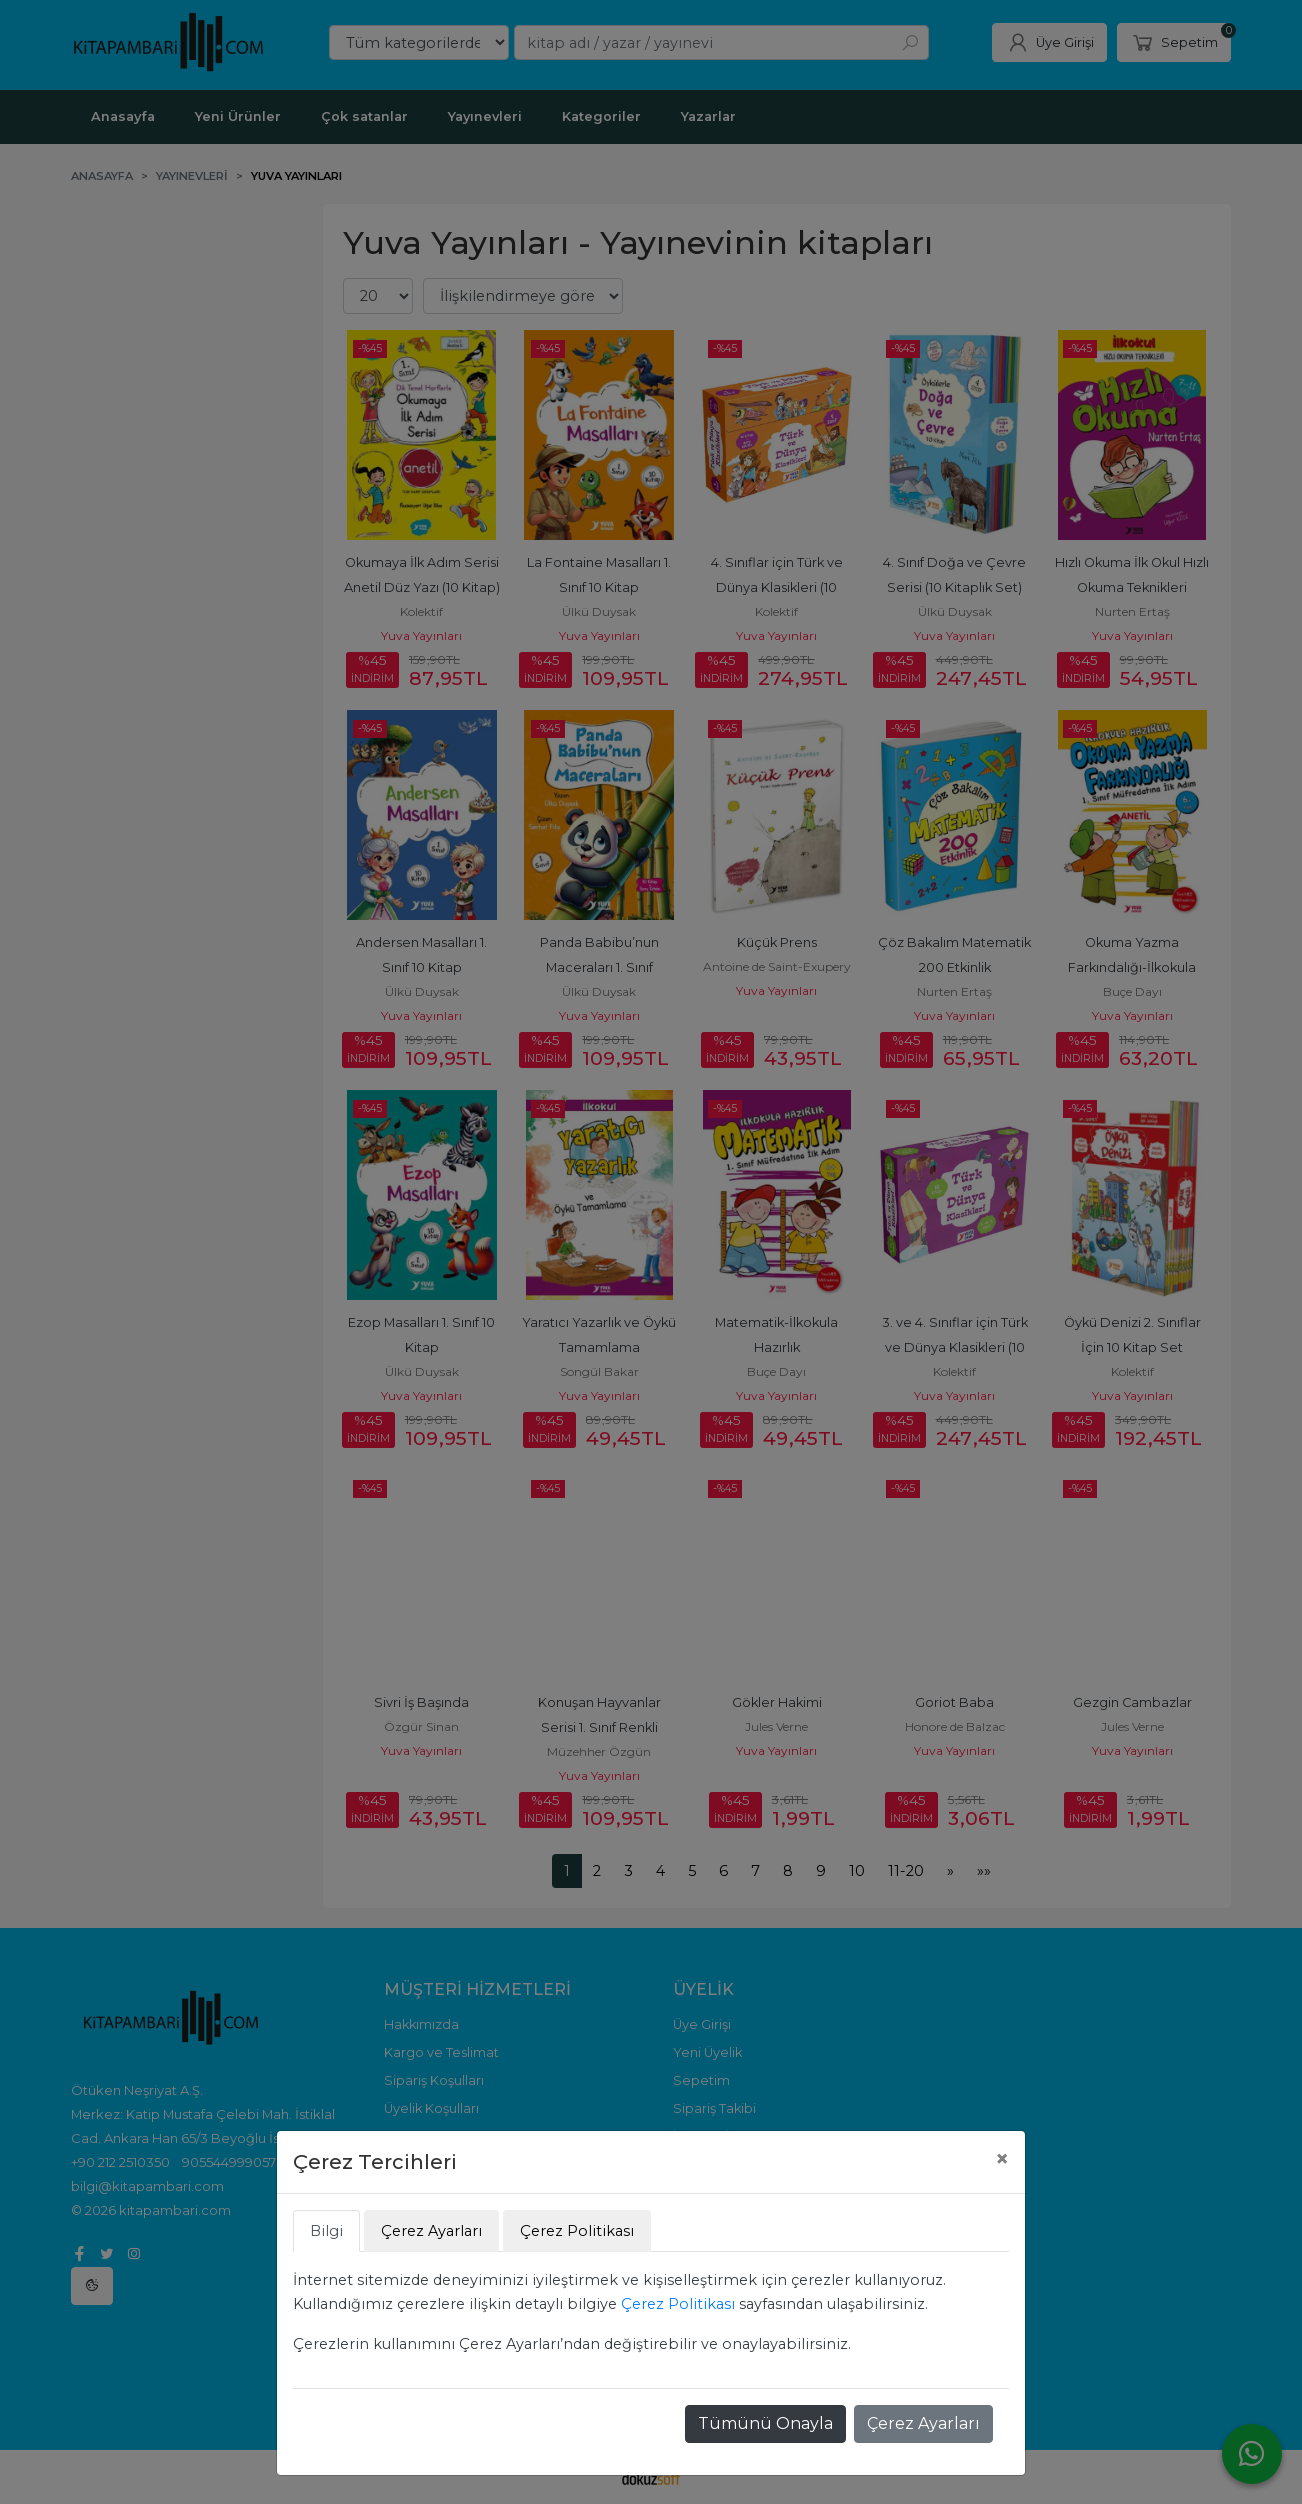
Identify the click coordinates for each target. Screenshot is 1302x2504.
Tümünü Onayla (765, 2423)
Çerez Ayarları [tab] (431, 2231)
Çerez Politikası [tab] (577, 2231)
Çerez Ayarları (923, 2423)
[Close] (1002, 2159)
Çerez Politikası (678, 2304)
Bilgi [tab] (326, 2231)
